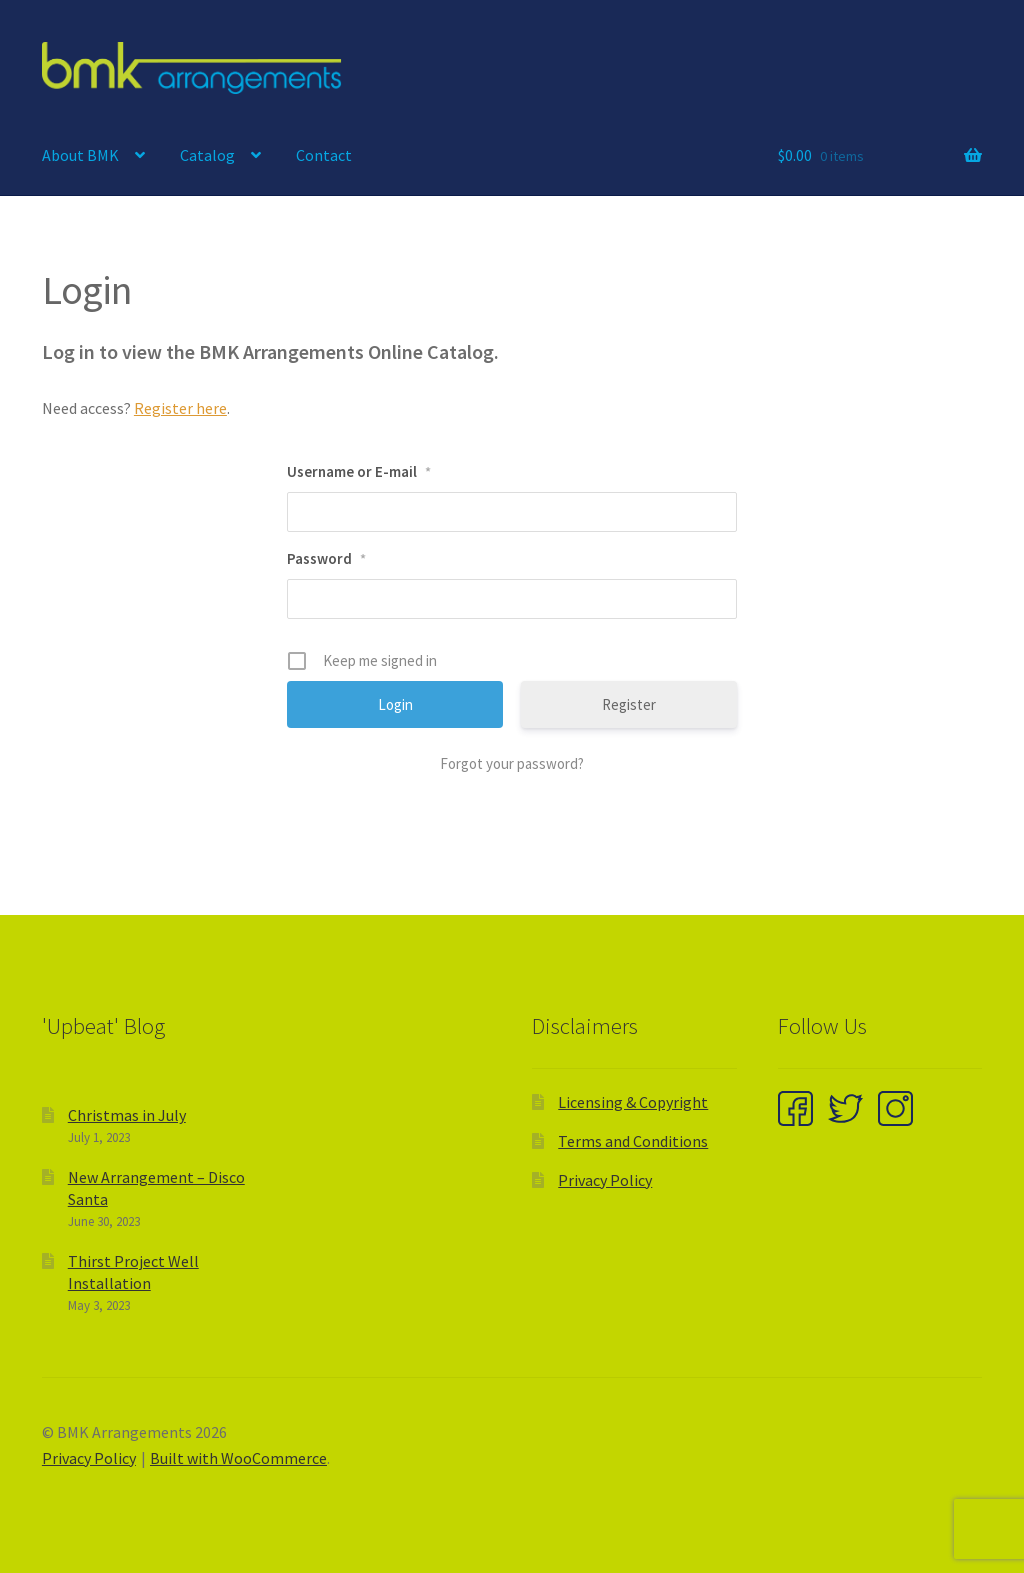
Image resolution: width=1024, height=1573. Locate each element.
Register (629, 704)
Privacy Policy (605, 1180)
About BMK (80, 155)
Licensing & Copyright (633, 1102)
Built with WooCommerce (238, 1458)
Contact (324, 155)
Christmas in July (127, 1115)
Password (326, 558)
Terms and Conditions (633, 1141)
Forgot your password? (512, 763)
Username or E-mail (359, 471)
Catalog (207, 155)
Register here (180, 408)
